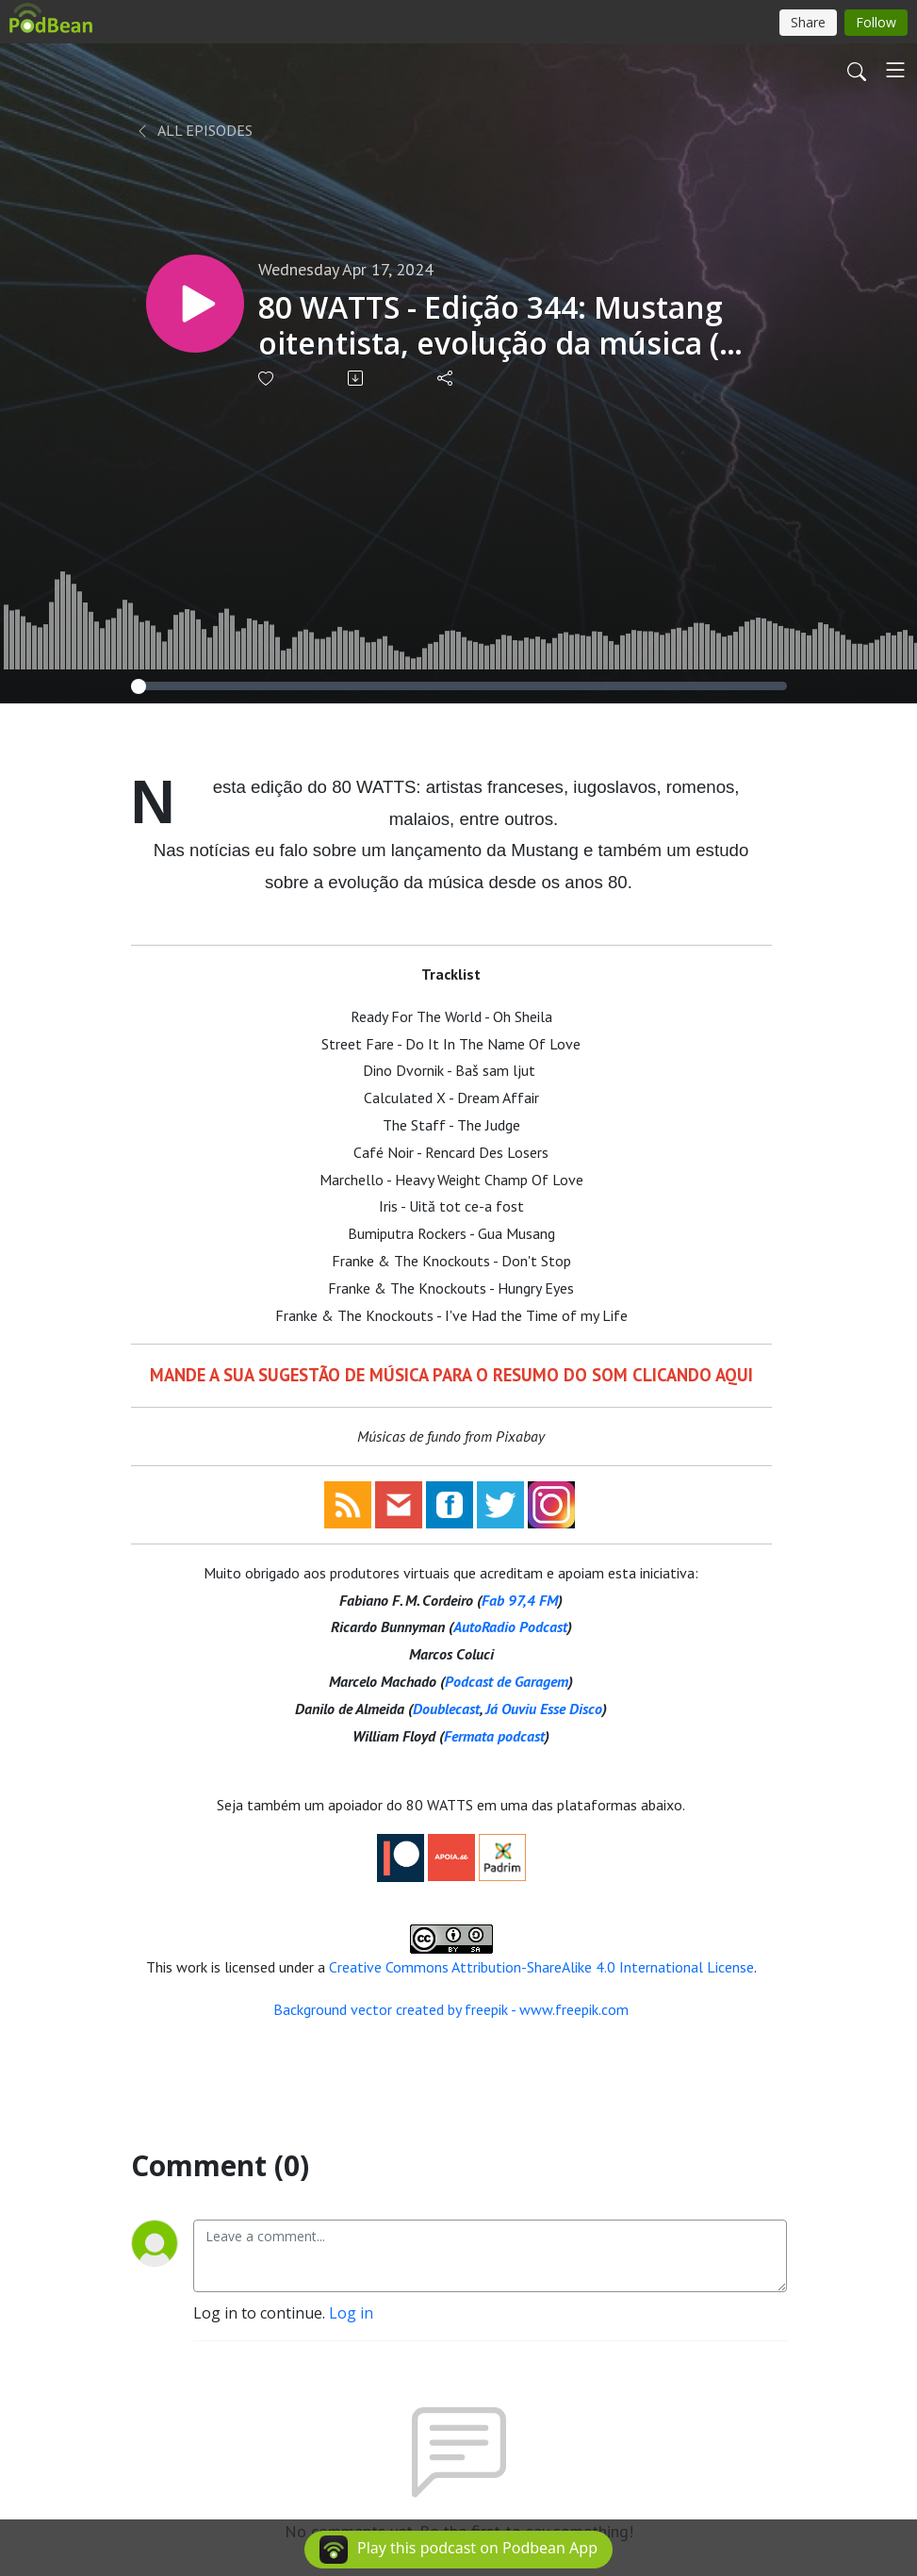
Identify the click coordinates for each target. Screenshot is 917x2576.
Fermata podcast (494, 1735)
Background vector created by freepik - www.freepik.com (451, 2009)
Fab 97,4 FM (520, 1600)
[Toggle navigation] (895, 70)
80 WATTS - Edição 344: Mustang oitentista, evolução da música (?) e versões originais (500, 325)
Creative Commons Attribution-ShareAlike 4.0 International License (541, 1966)
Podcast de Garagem (506, 1681)
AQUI (734, 1374)
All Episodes (194, 130)
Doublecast (446, 1708)
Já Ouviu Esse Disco (543, 1708)
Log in (351, 2313)
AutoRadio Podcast (510, 1626)
